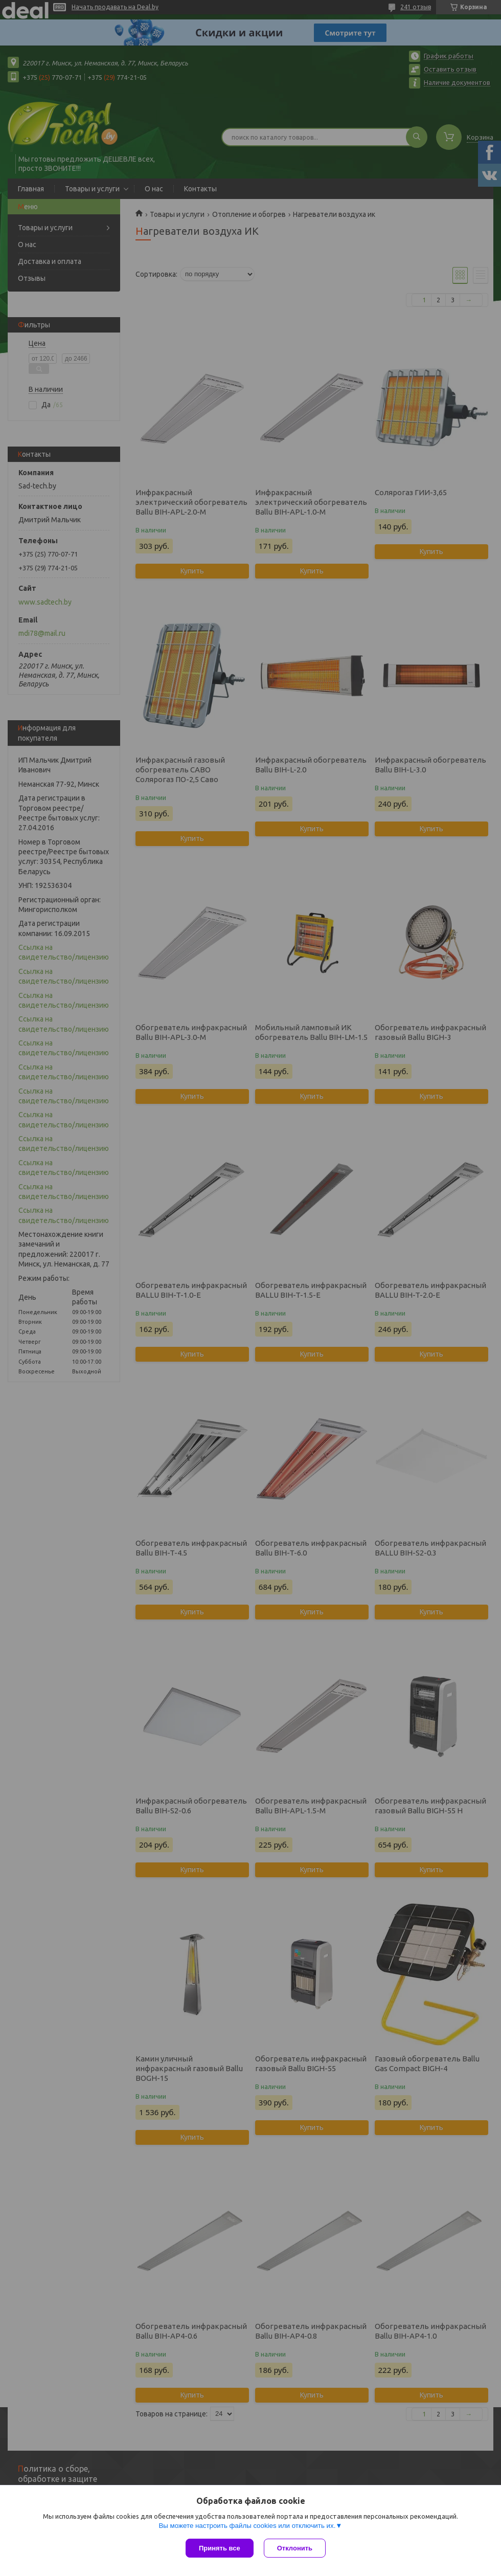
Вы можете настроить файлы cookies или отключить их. (246, 2525)
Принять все (219, 2548)
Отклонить (294, 2548)
